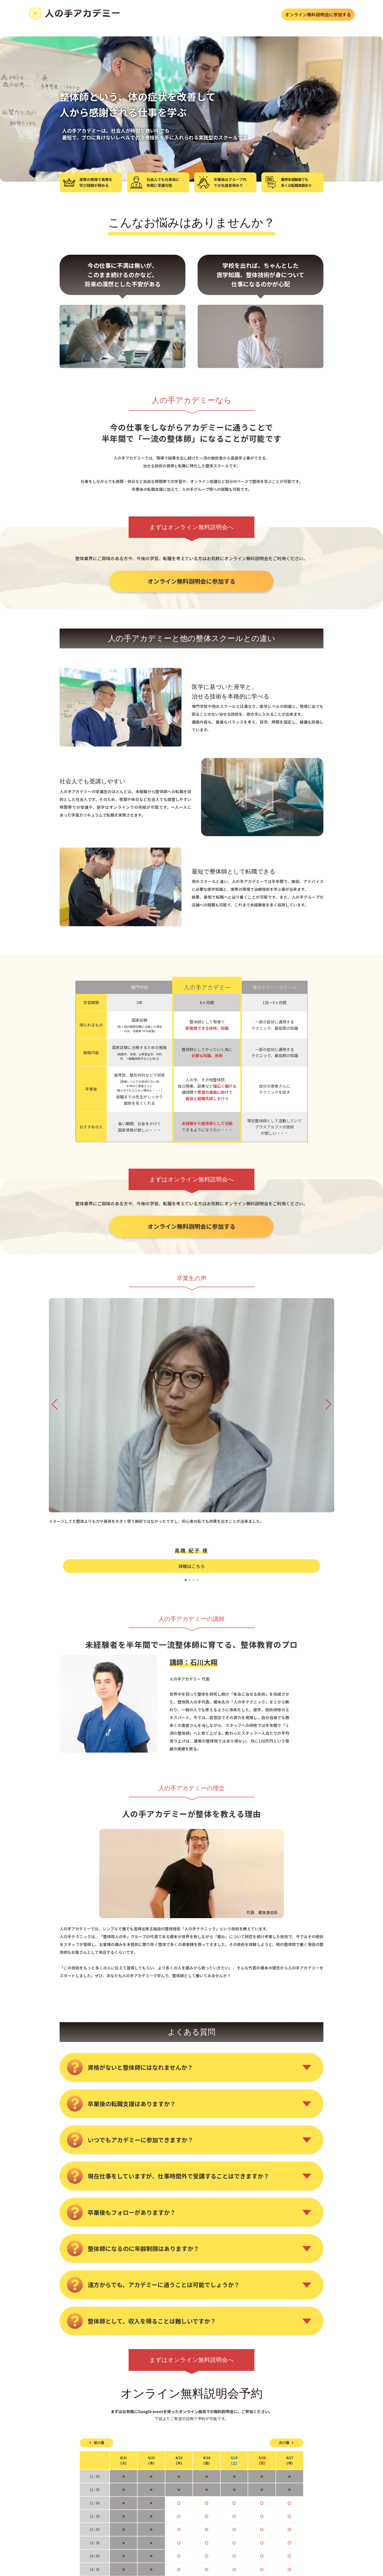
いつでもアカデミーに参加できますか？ (140, 1992)
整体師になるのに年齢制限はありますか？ (143, 2100)
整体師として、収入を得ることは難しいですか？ (152, 2173)
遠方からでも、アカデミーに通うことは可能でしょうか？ (164, 2137)
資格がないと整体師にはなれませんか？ (140, 1919)
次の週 (286, 2295)
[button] (54, 1348)
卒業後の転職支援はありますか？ (132, 1956)
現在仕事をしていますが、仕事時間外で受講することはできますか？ (178, 2028)
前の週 (96, 2295)
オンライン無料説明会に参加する (191, 581)
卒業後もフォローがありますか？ (132, 2064)
